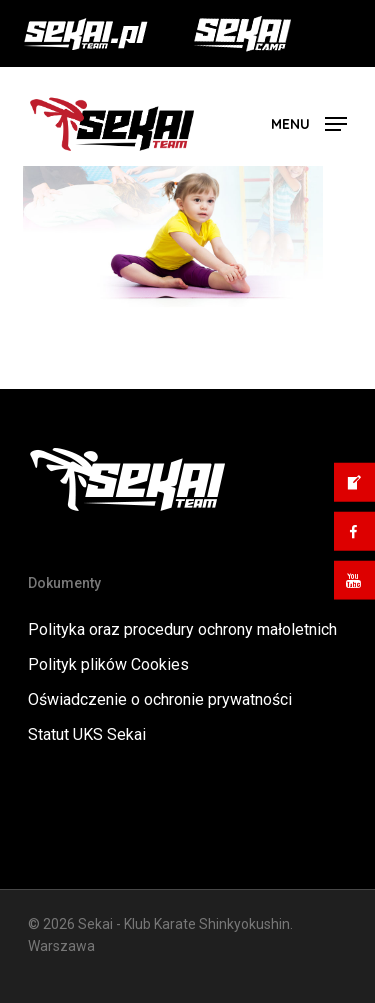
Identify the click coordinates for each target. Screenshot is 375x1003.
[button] (309, 122)
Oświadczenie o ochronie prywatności (160, 699)
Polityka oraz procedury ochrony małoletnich (182, 629)
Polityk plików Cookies (108, 664)
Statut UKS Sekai (87, 734)
